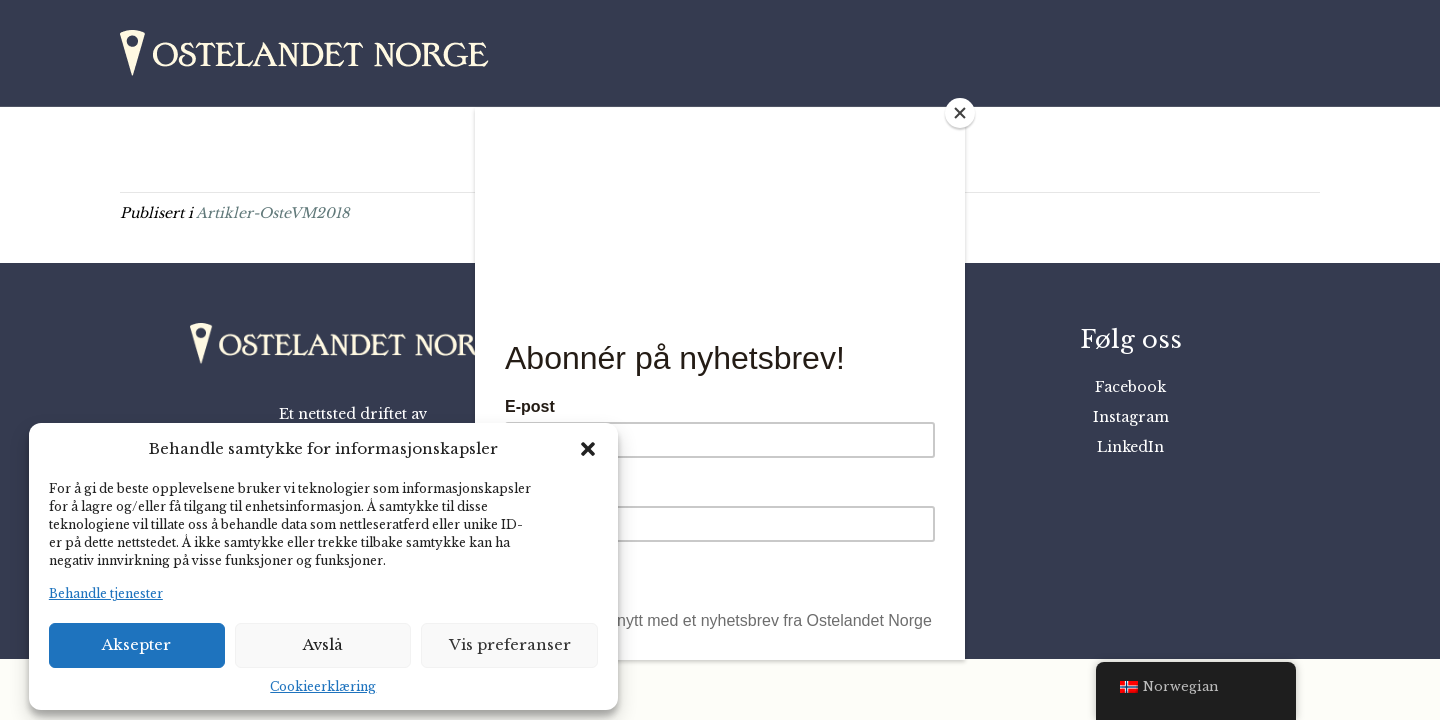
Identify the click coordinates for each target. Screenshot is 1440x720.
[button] (588, 449)
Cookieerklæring (323, 686)
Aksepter (136, 644)
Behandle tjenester (106, 593)
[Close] (960, 113)
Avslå (323, 644)
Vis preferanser (510, 644)
